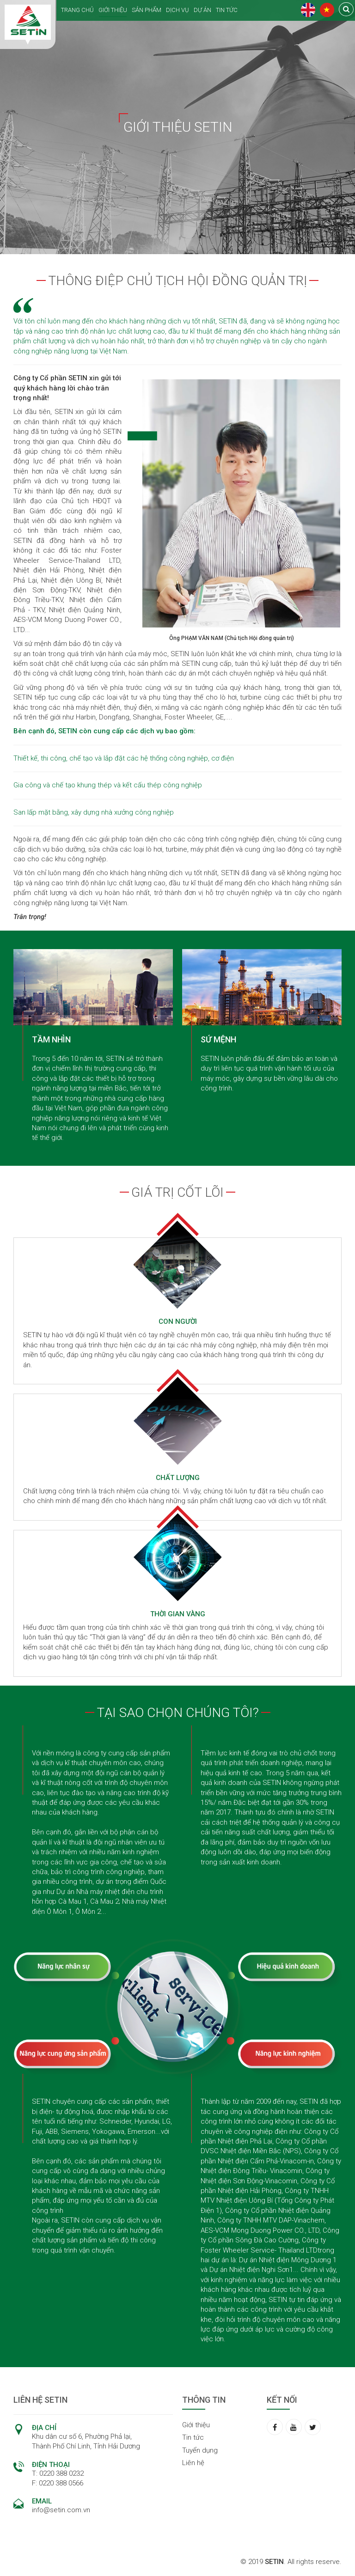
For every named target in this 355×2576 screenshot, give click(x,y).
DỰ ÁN (202, 9)
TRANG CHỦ (77, 9)
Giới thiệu (196, 2425)
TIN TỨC (227, 9)
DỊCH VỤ (177, 9)
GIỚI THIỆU (112, 9)
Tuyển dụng (200, 2450)
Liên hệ (193, 2463)
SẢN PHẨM (146, 9)
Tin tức (193, 2437)
